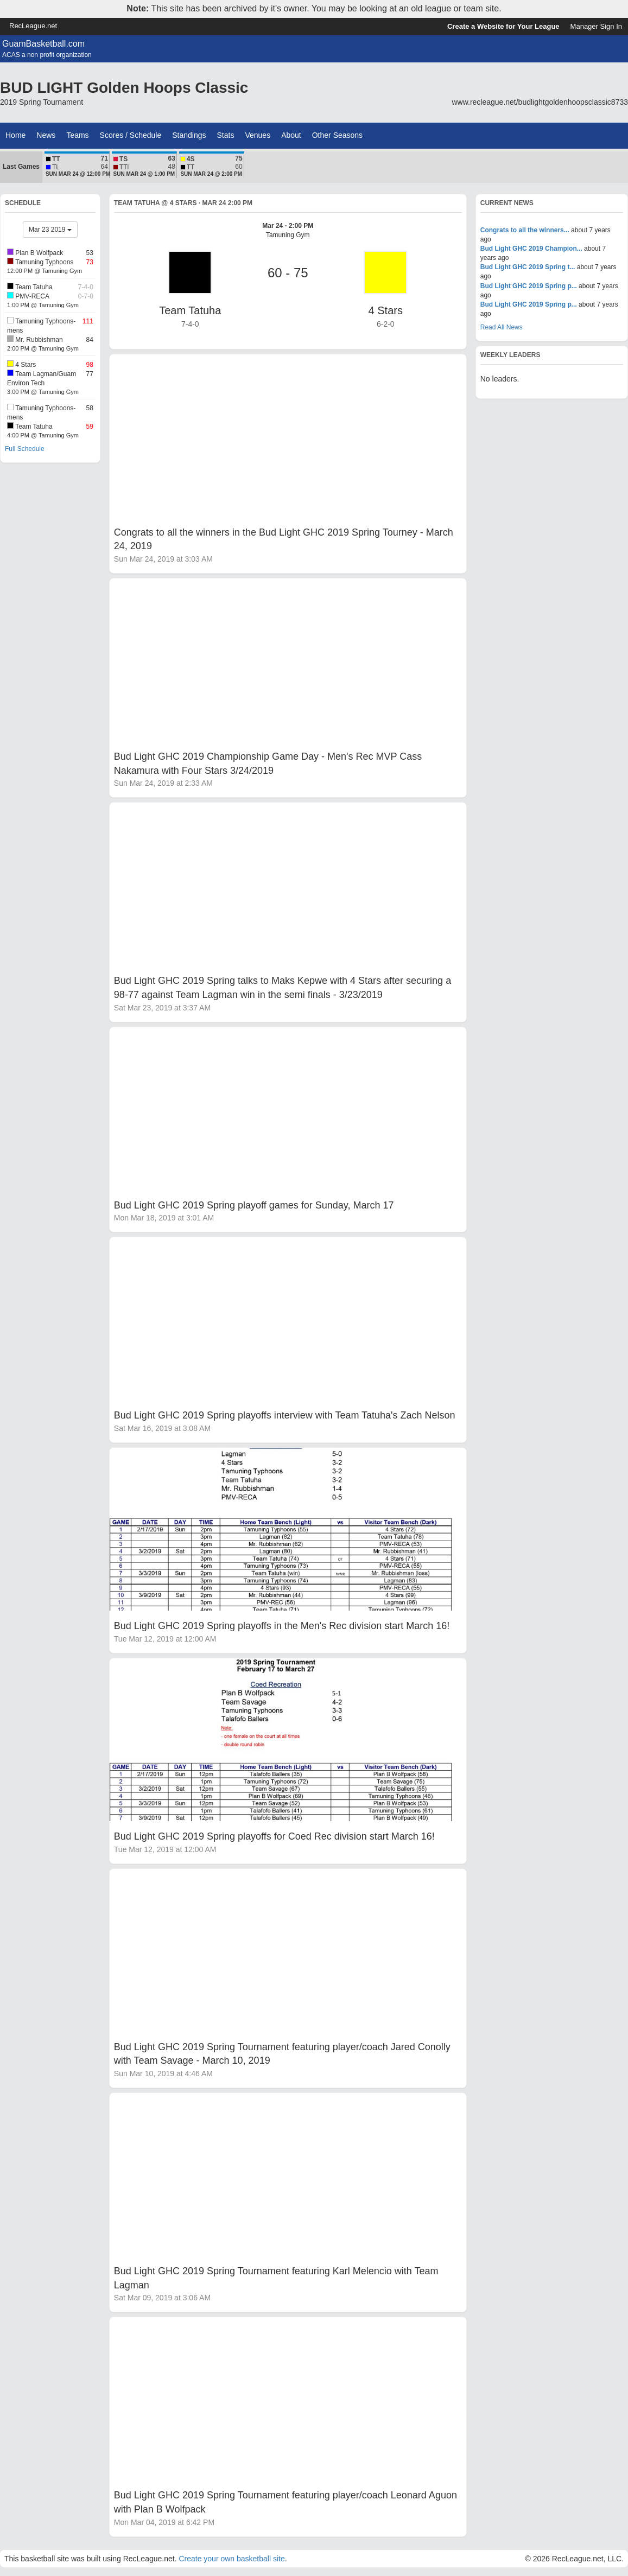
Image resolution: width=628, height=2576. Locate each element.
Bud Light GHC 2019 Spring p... (528, 286)
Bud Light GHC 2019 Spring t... (527, 267)
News (45, 135)
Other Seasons (337, 135)
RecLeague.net (33, 26)
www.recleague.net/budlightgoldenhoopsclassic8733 (540, 102)
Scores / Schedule (131, 135)
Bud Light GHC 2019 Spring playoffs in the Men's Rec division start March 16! (281, 1625)
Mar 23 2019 (50, 229)
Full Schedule (25, 449)
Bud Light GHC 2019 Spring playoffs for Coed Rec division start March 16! (274, 1836)
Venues (257, 135)
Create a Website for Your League (503, 26)
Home (15, 135)
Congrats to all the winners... (524, 230)
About (291, 135)
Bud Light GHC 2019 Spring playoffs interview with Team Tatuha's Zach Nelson (284, 1415)
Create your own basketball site (231, 2558)
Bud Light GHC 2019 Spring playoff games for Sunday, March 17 (254, 1205)
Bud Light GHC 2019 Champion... (531, 248)
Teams (77, 135)
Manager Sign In (596, 26)
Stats (225, 135)
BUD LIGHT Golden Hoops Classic (124, 87)
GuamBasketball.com (43, 43)
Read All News (501, 327)
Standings (189, 135)
